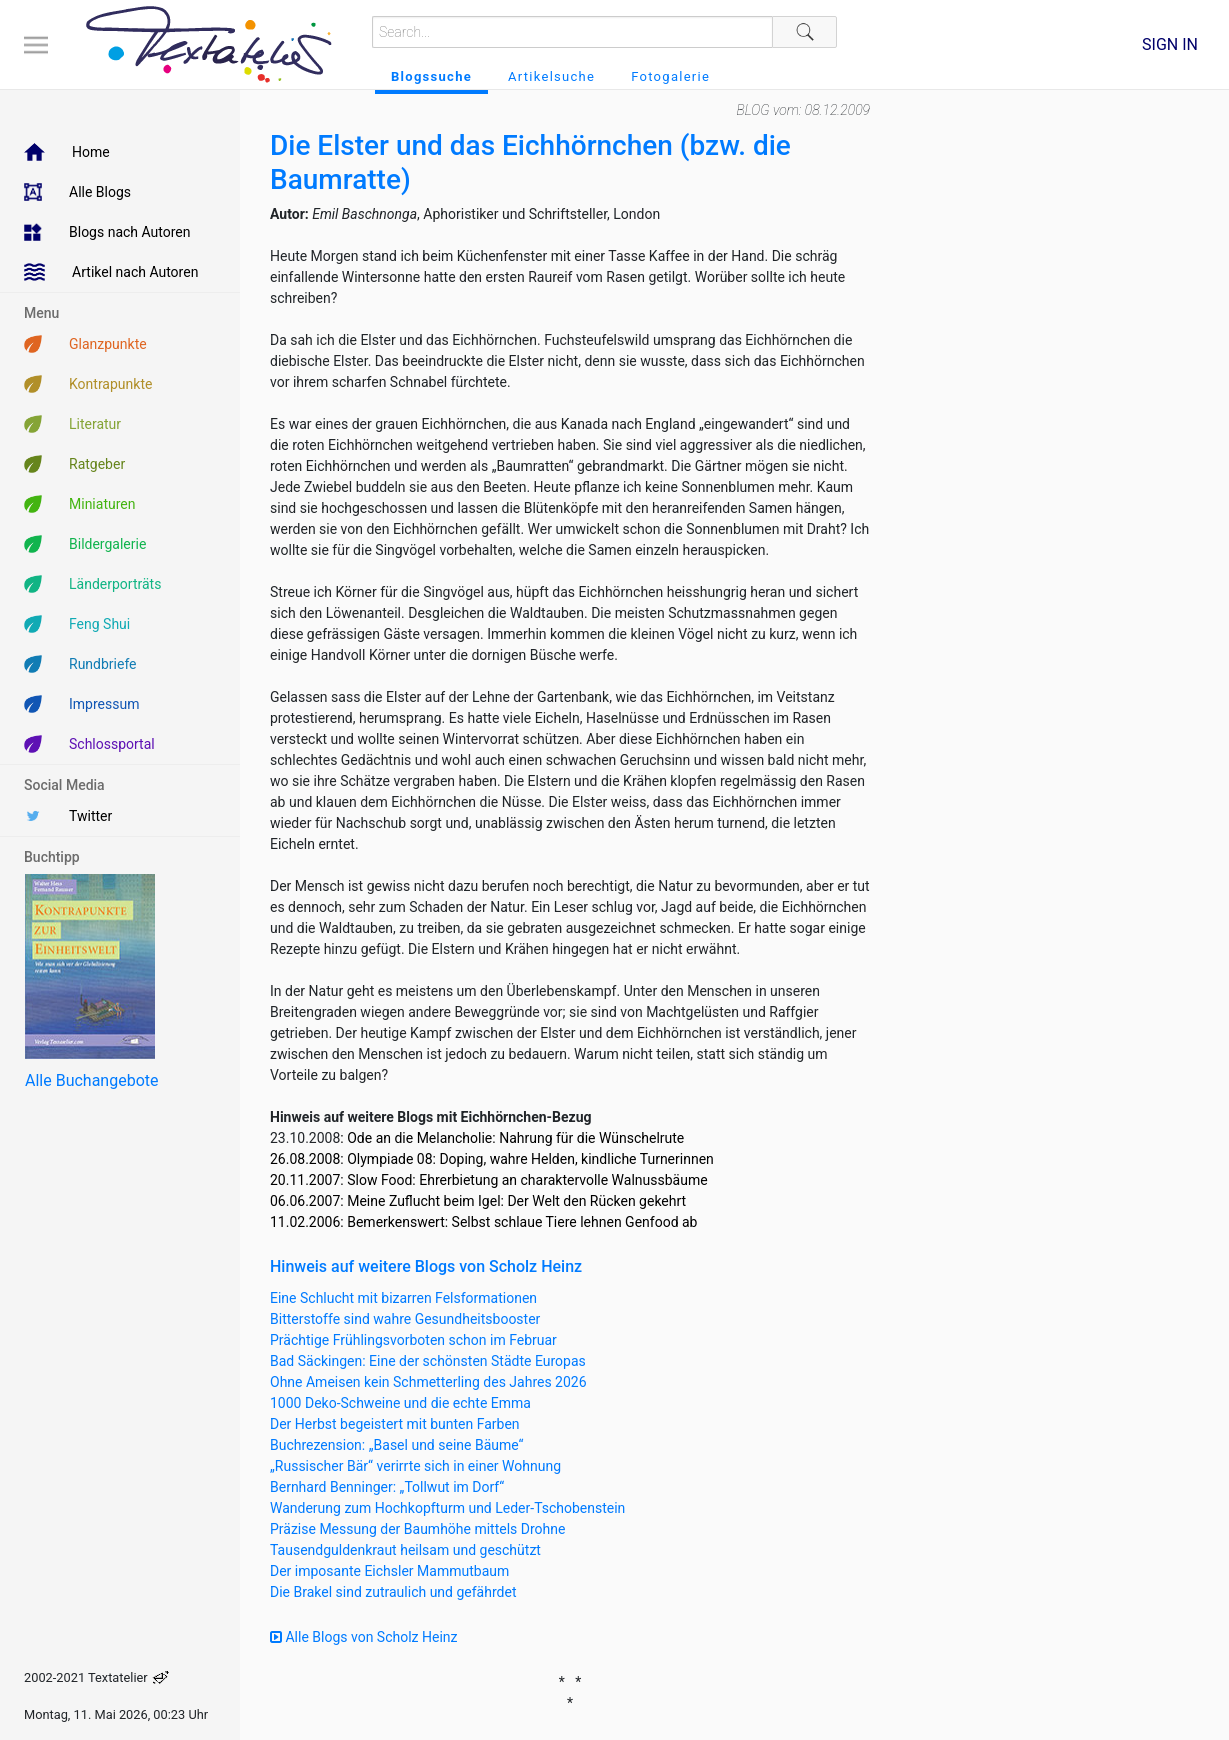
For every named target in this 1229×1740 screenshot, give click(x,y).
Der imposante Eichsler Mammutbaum (389, 1571)
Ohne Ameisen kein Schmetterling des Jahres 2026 (428, 1382)
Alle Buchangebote (91, 1080)
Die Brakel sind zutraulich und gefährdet (393, 1592)
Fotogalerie (670, 76)
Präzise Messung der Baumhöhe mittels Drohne (417, 1529)
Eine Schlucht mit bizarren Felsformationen (403, 1298)
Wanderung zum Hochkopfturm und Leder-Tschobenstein (447, 1508)
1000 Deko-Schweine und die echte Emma (400, 1403)
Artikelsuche (551, 76)
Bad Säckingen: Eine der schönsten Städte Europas (428, 1361)
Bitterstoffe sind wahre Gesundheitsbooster (405, 1319)
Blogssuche (431, 76)
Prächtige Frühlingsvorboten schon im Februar (413, 1340)
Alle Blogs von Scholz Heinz (364, 1637)
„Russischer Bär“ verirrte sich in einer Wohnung (415, 1466)
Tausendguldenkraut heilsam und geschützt (405, 1550)
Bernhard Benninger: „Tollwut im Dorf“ (387, 1487)
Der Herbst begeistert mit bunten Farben (395, 1424)
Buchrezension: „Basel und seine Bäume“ (397, 1445)
